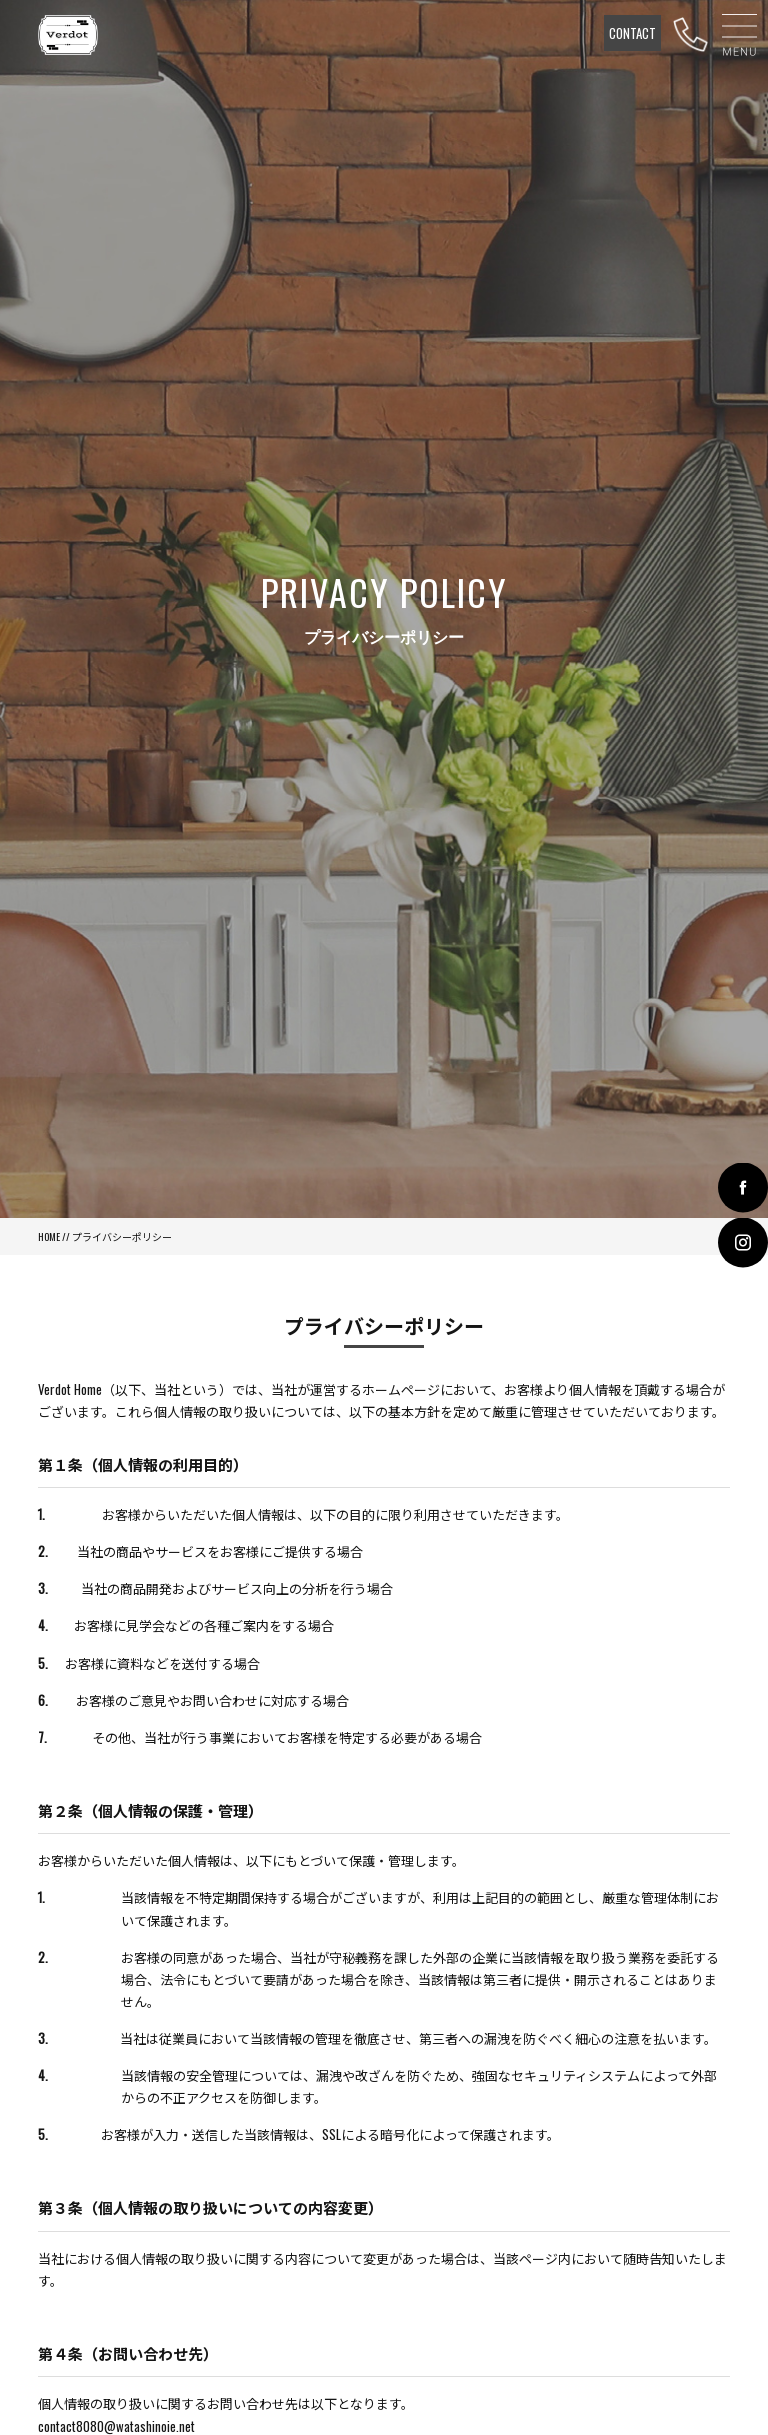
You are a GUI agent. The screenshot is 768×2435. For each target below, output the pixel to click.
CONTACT (632, 33)
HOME (49, 1236)
